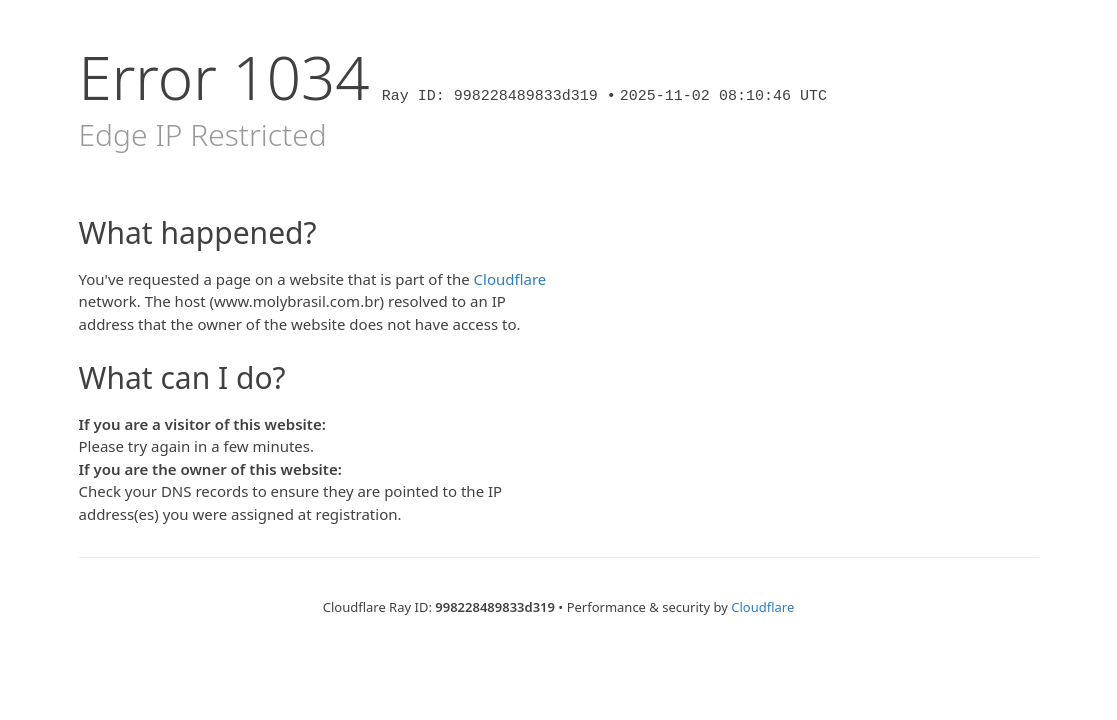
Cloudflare (510, 279)
